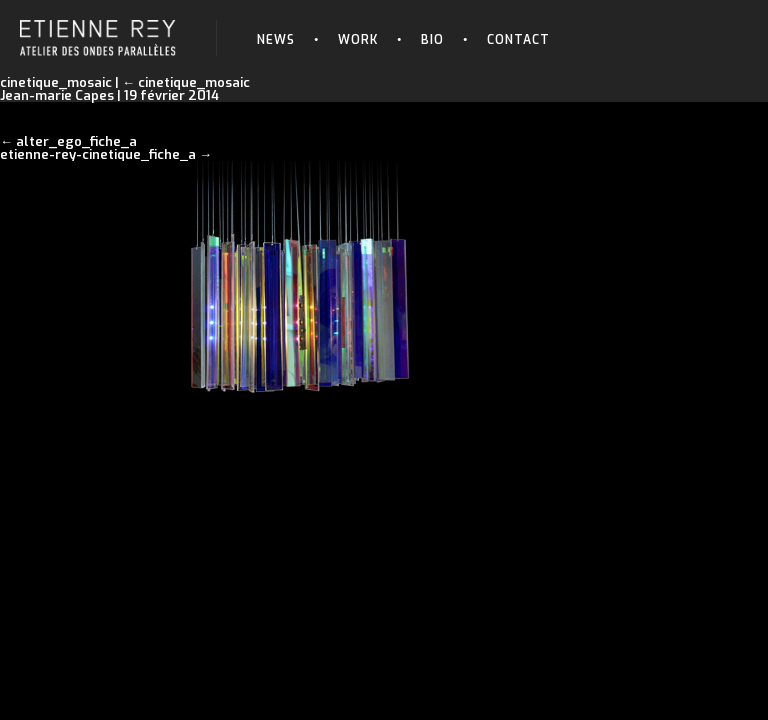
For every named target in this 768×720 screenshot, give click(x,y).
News (276, 40)
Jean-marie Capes (57, 95)
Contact (518, 40)
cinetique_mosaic (186, 82)
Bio (432, 40)
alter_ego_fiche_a (76, 141)
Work (358, 40)
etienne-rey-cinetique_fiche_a (98, 154)
